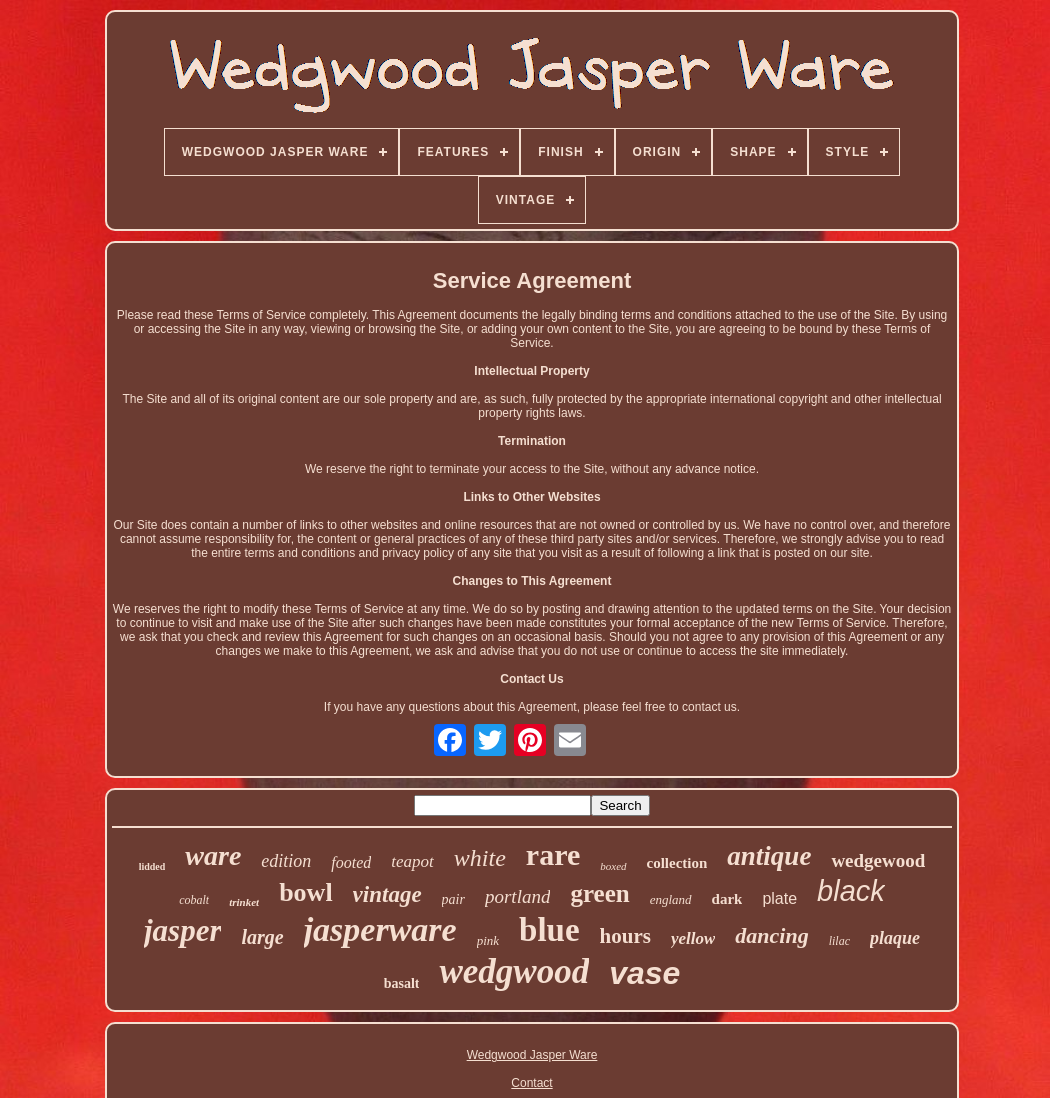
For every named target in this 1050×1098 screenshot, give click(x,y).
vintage (387, 894)
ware (213, 855)
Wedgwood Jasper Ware (532, 1055)
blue (549, 930)
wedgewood (878, 860)
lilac (839, 941)
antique (769, 856)
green (599, 893)
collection (677, 863)
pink (488, 940)
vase (644, 973)
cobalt (194, 900)
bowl (305, 892)
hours (625, 936)
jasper (183, 930)
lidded (152, 866)
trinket (244, 902)
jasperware (380, 929)
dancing (771, 935)
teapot (412, 861)
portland (517, 896)
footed (351, 862)
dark (727, 899)
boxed (613, 866)
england (671, 899)
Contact (531, 1083)
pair (453, 899)
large (262, 937)
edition (286, 861)
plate (779, 898)
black (851, 891)
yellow (693, 938)
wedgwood (514, 971)
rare (553, 854)
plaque (895, 938)
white (480, 858)
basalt (402, 983)
